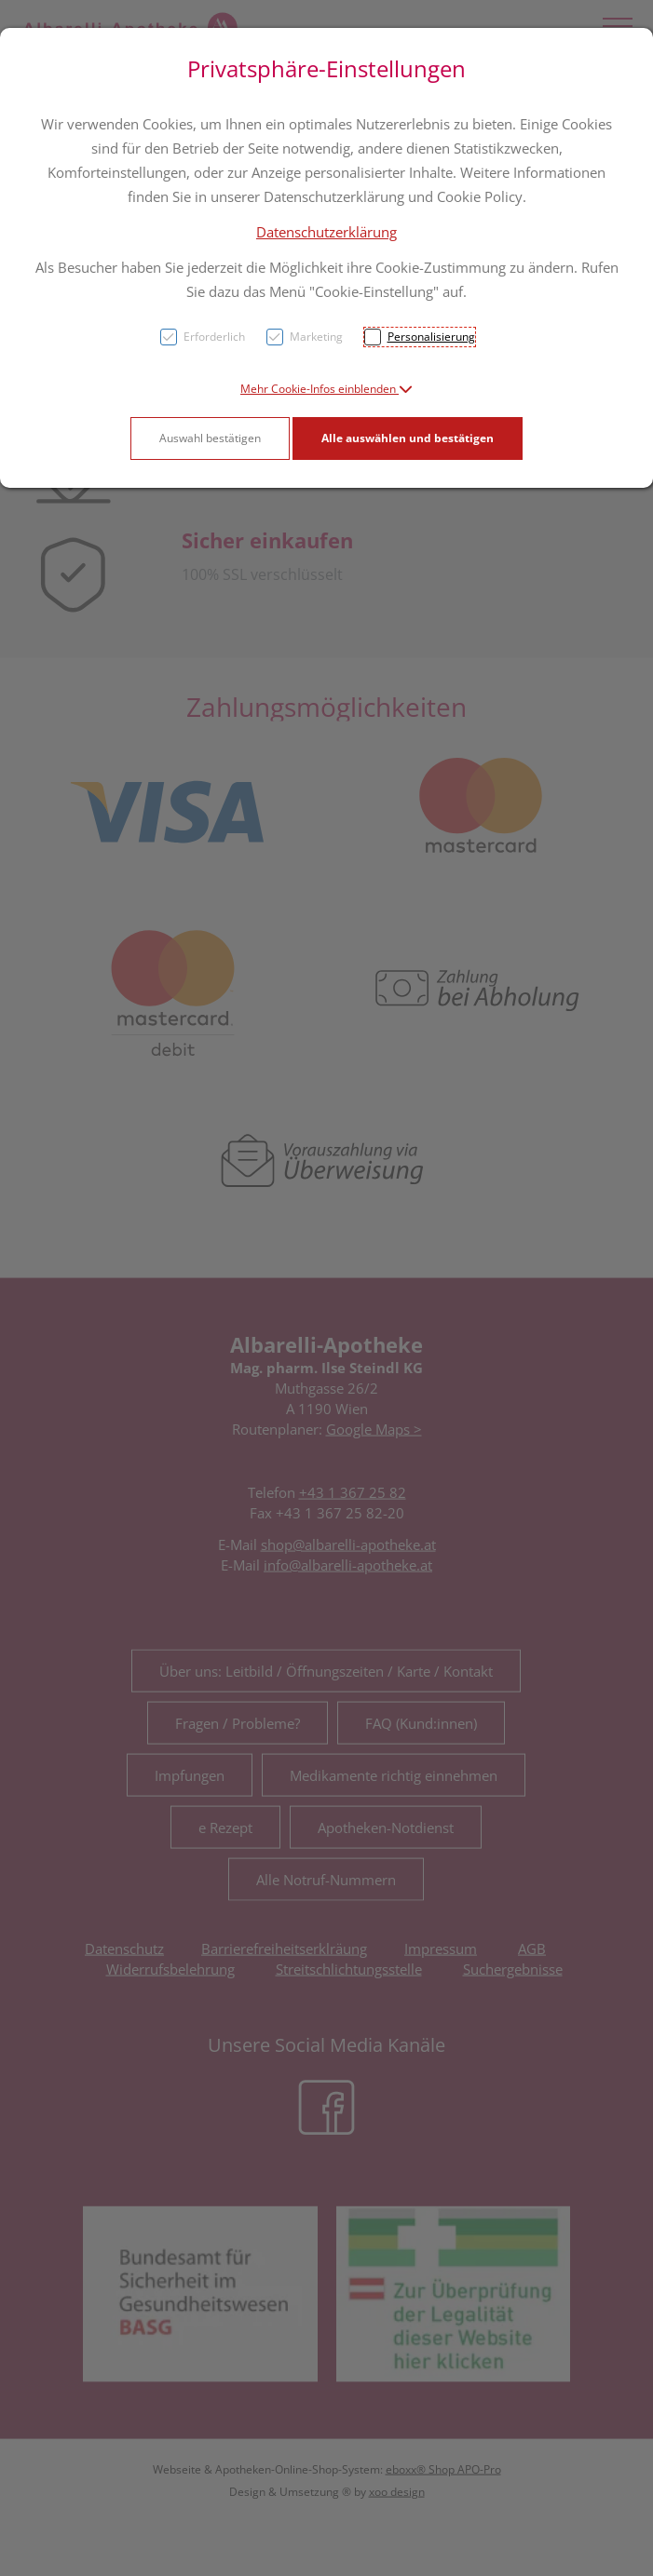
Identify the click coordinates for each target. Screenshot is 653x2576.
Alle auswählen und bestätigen (407, 438)
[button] (326, 389)
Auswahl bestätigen (210, 438)
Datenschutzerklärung (326, 232)
